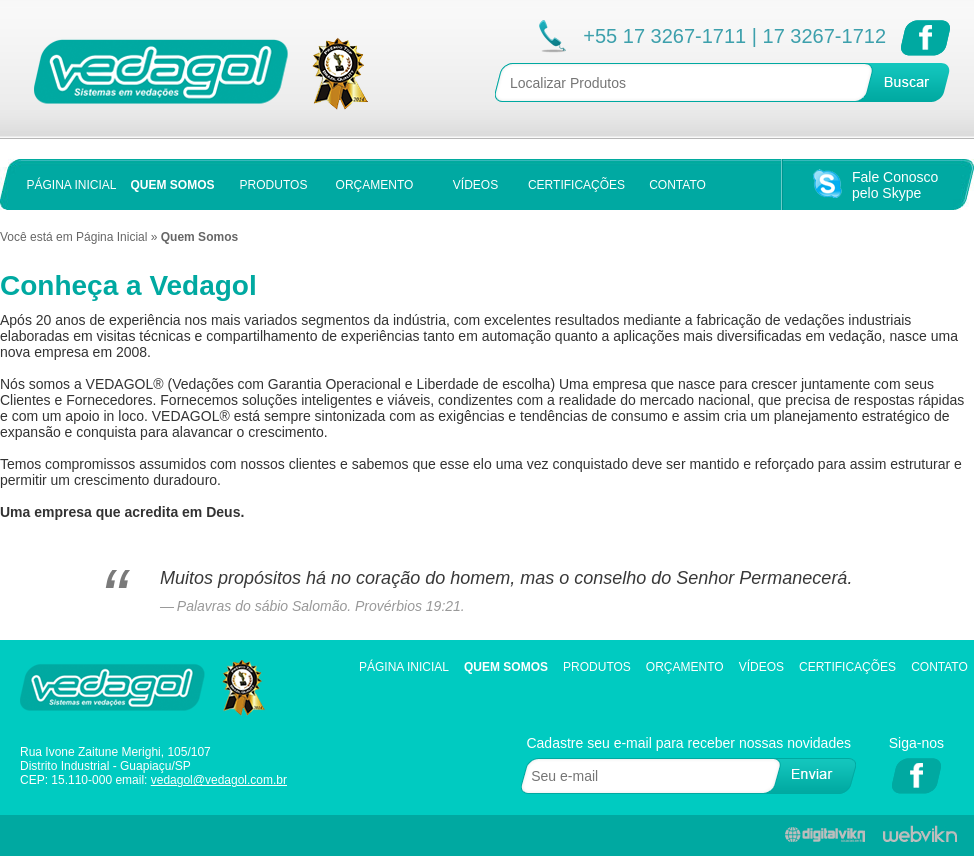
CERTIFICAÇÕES (576, 185)
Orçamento (685, 667)
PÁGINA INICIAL (71, 185)
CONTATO (677, 185)
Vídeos (761, 667)
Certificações (847, 667)
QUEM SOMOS (172, 185)
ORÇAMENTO (375, 185)
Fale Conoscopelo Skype (895, 185)
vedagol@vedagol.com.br (219, 780)
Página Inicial (111, 237)
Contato (939, 667)
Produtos (597, 667)
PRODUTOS (274, 185)
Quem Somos (506, 667)
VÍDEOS (475, 185)
